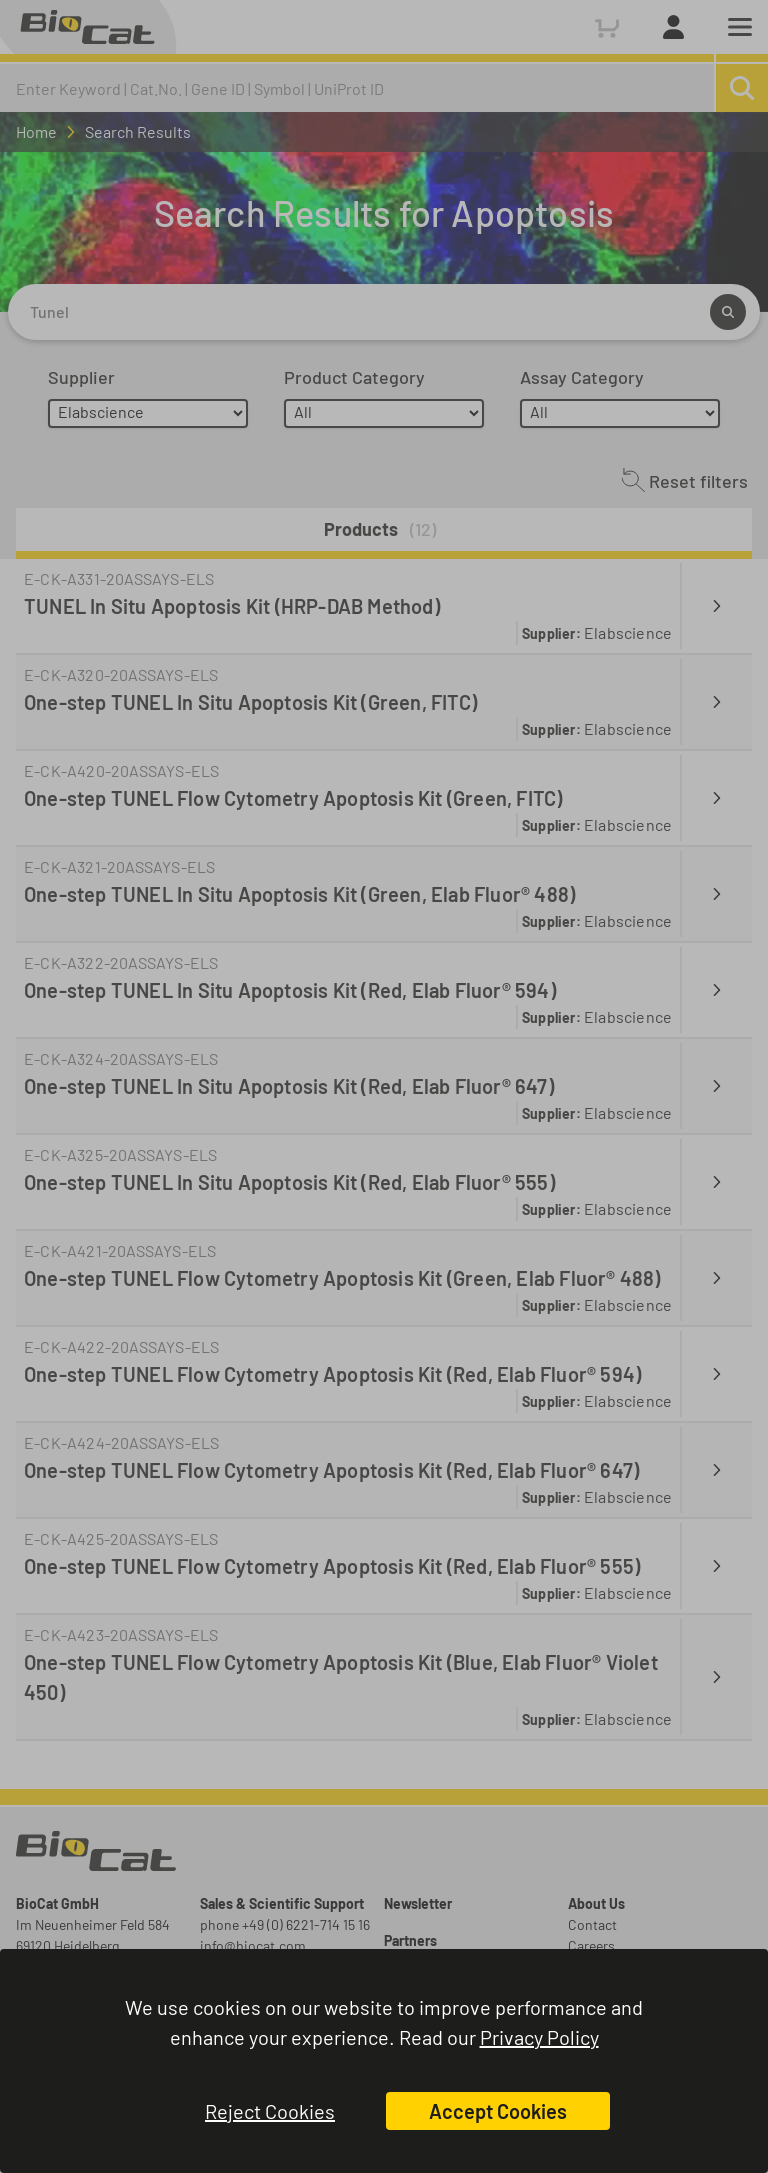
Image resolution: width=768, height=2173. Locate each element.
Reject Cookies (270, 2111)
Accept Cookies (498, 2111)
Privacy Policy (539, 2037)
